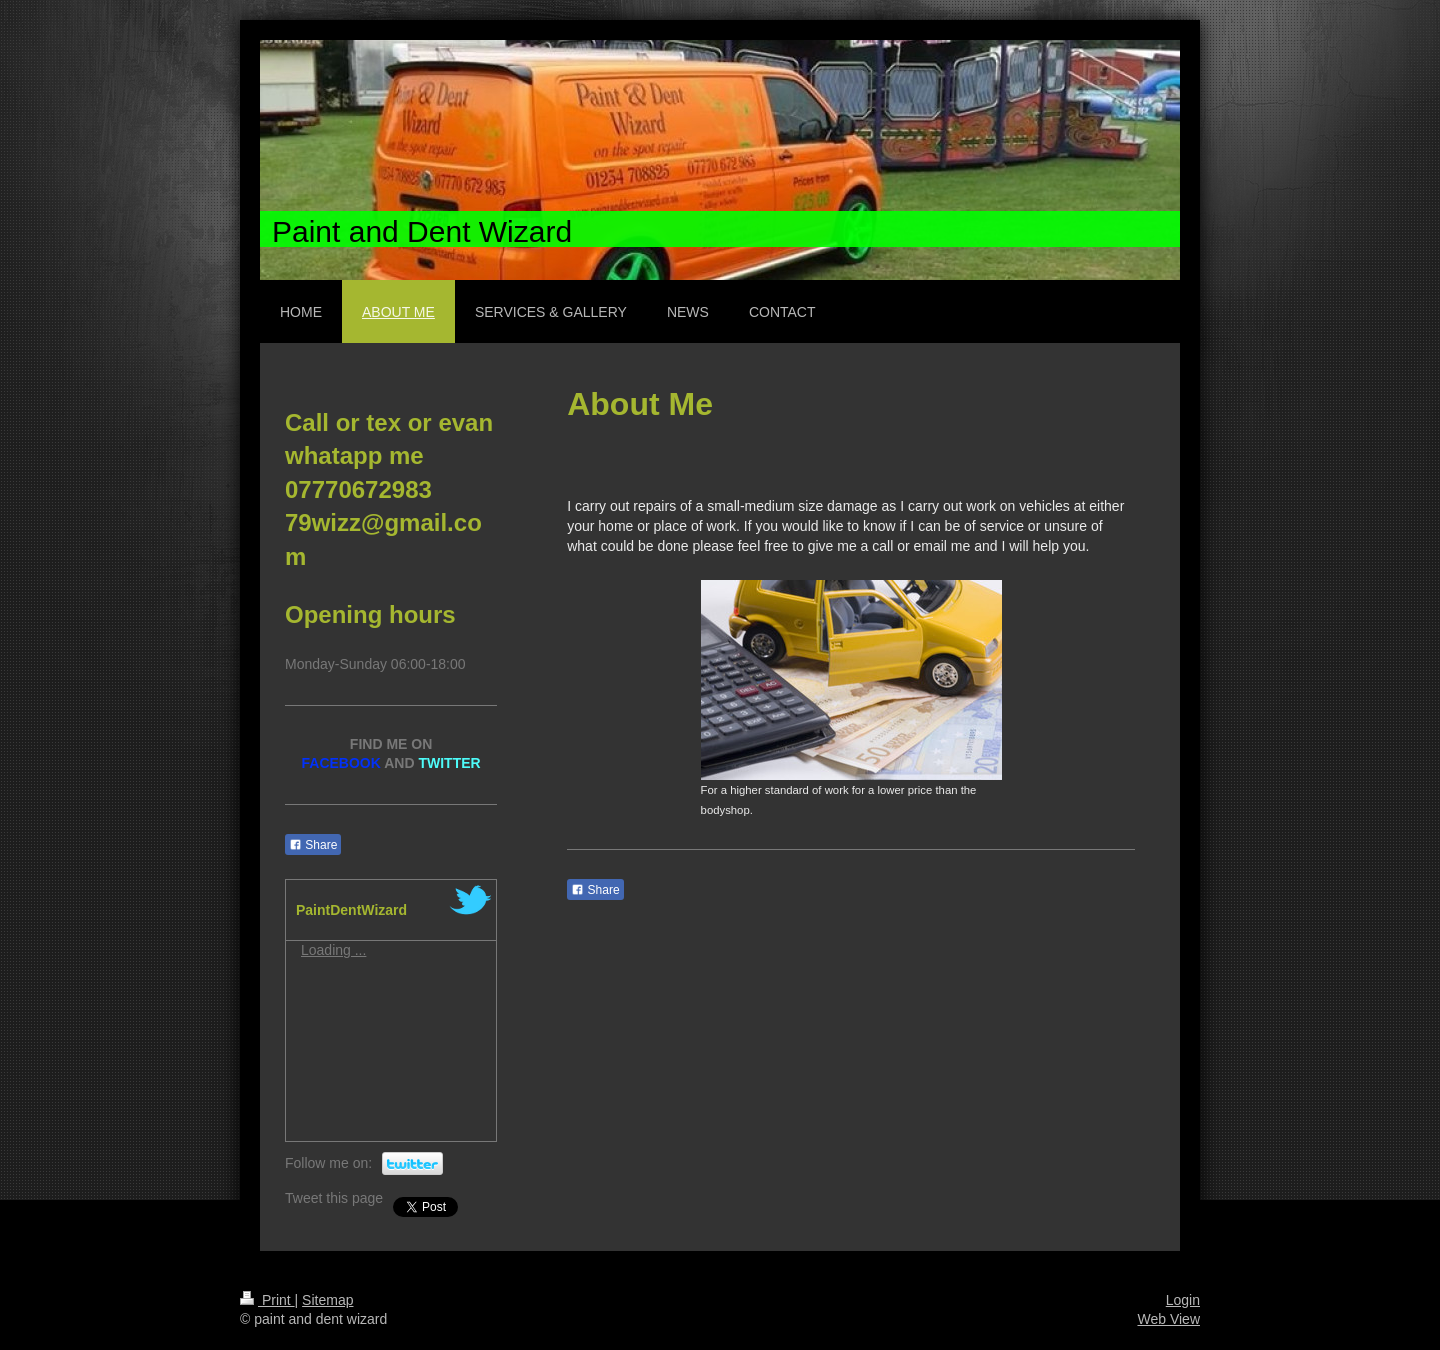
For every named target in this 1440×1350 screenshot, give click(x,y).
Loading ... (333, 950)
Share (595, 890)
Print (267, 1300)
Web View (1168, 1319)
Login (1183, 1300)
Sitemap (327, 1300)
